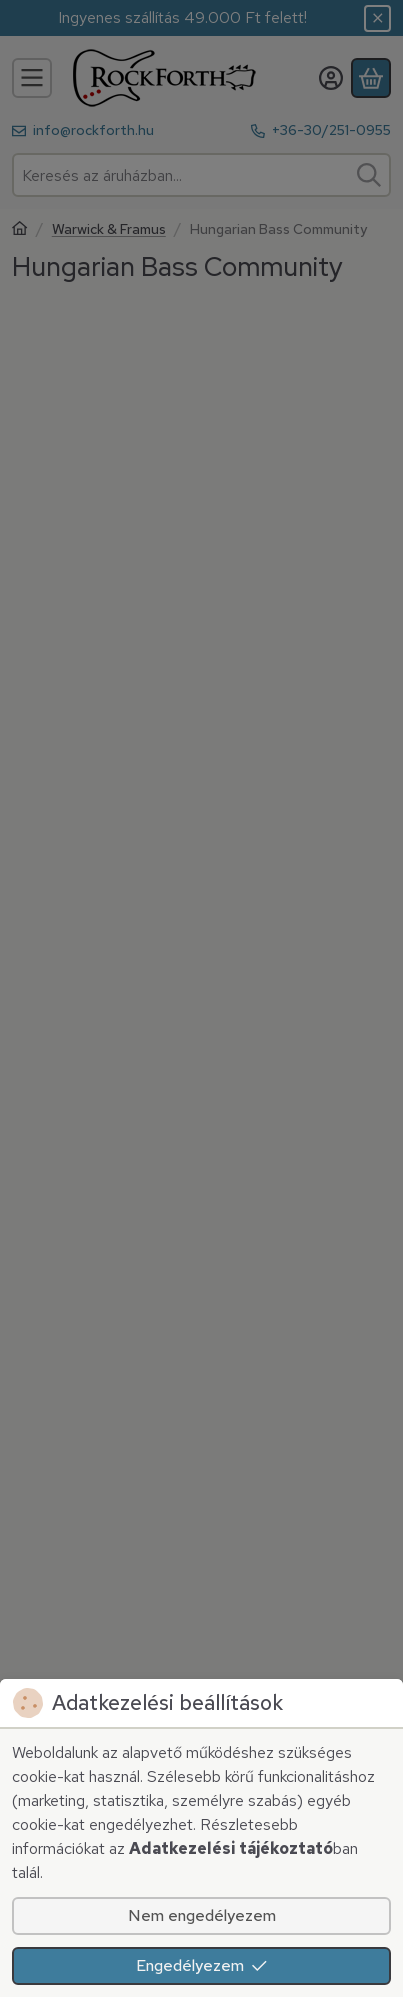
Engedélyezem (202, 1965)
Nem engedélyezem (202, 1915)
